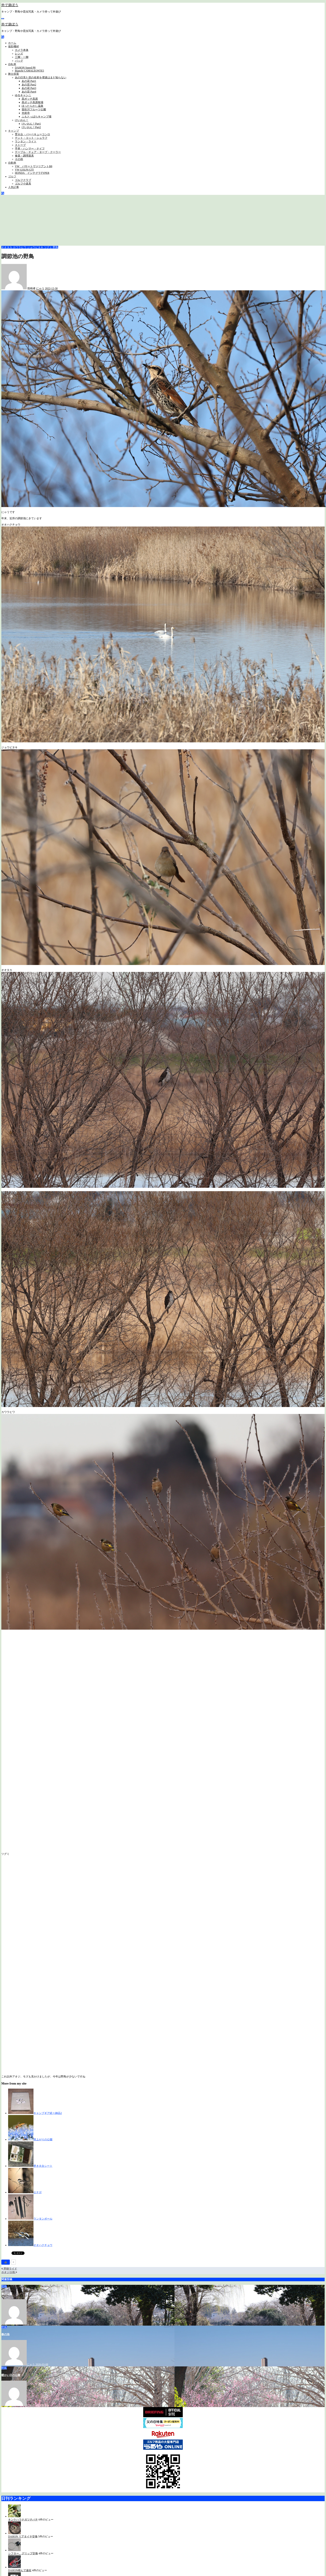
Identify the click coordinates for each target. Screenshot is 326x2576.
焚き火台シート (42, 2165)
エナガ (37, 2192)
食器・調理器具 (24, 155)
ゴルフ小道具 (23, 183)
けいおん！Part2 (31, 127)
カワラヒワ (20, 247)
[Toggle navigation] (2, 18)
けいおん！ (21, 120)
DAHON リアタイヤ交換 (23, 2536)
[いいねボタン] (5, 2262)
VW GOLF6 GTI (24, 169)
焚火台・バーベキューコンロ (32, 134)
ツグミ (48, 247)
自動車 (12, 162)
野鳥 (55, 247)
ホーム (12, 42)
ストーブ (20, 145)
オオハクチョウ (42, 2245)
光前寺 (26, 113)
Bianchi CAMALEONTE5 (29, 70)
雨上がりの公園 (42, 2139)
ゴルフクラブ (23, 180)
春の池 (5, 2334)
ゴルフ (12, 176)
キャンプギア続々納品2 (47, 2113)
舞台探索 (13, 73)
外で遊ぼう (9, 5)
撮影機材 (13, 46)
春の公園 (6, 2293)
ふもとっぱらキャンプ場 (36, 116)
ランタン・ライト (26, 141)
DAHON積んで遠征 (19, 2570)
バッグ (19, 60)
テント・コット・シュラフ (31, 137)
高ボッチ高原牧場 (32, 102)
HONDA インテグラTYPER (32, 172)
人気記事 (13, 187)
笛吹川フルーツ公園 (34, 109)
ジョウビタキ (35, 247)
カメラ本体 (21, 50)
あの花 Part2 (29, 84)
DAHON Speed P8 (25, 67)
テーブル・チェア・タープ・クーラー (38, 152)
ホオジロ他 (9, 2272)
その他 (19, 159)
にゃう (40, 288)
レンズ (19, 53)
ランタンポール (42, 2218)
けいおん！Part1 (31, 123)
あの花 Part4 (29, 91)
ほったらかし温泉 (32, 105)
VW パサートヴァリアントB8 (33, 166)
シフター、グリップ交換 (23, 2553)
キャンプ (13, 130)
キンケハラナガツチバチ (23, 2519)
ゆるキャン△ (23, 95)
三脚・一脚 (21, 57)
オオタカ (7, 247)
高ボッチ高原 (30, 98)
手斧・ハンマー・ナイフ (30, 148)
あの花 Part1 (29, 81)
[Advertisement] (163, 220)
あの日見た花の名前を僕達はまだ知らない (40, 77)
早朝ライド (9, 2268)
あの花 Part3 (29, 88)
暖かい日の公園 (10, 2375)
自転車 (12, 64)
